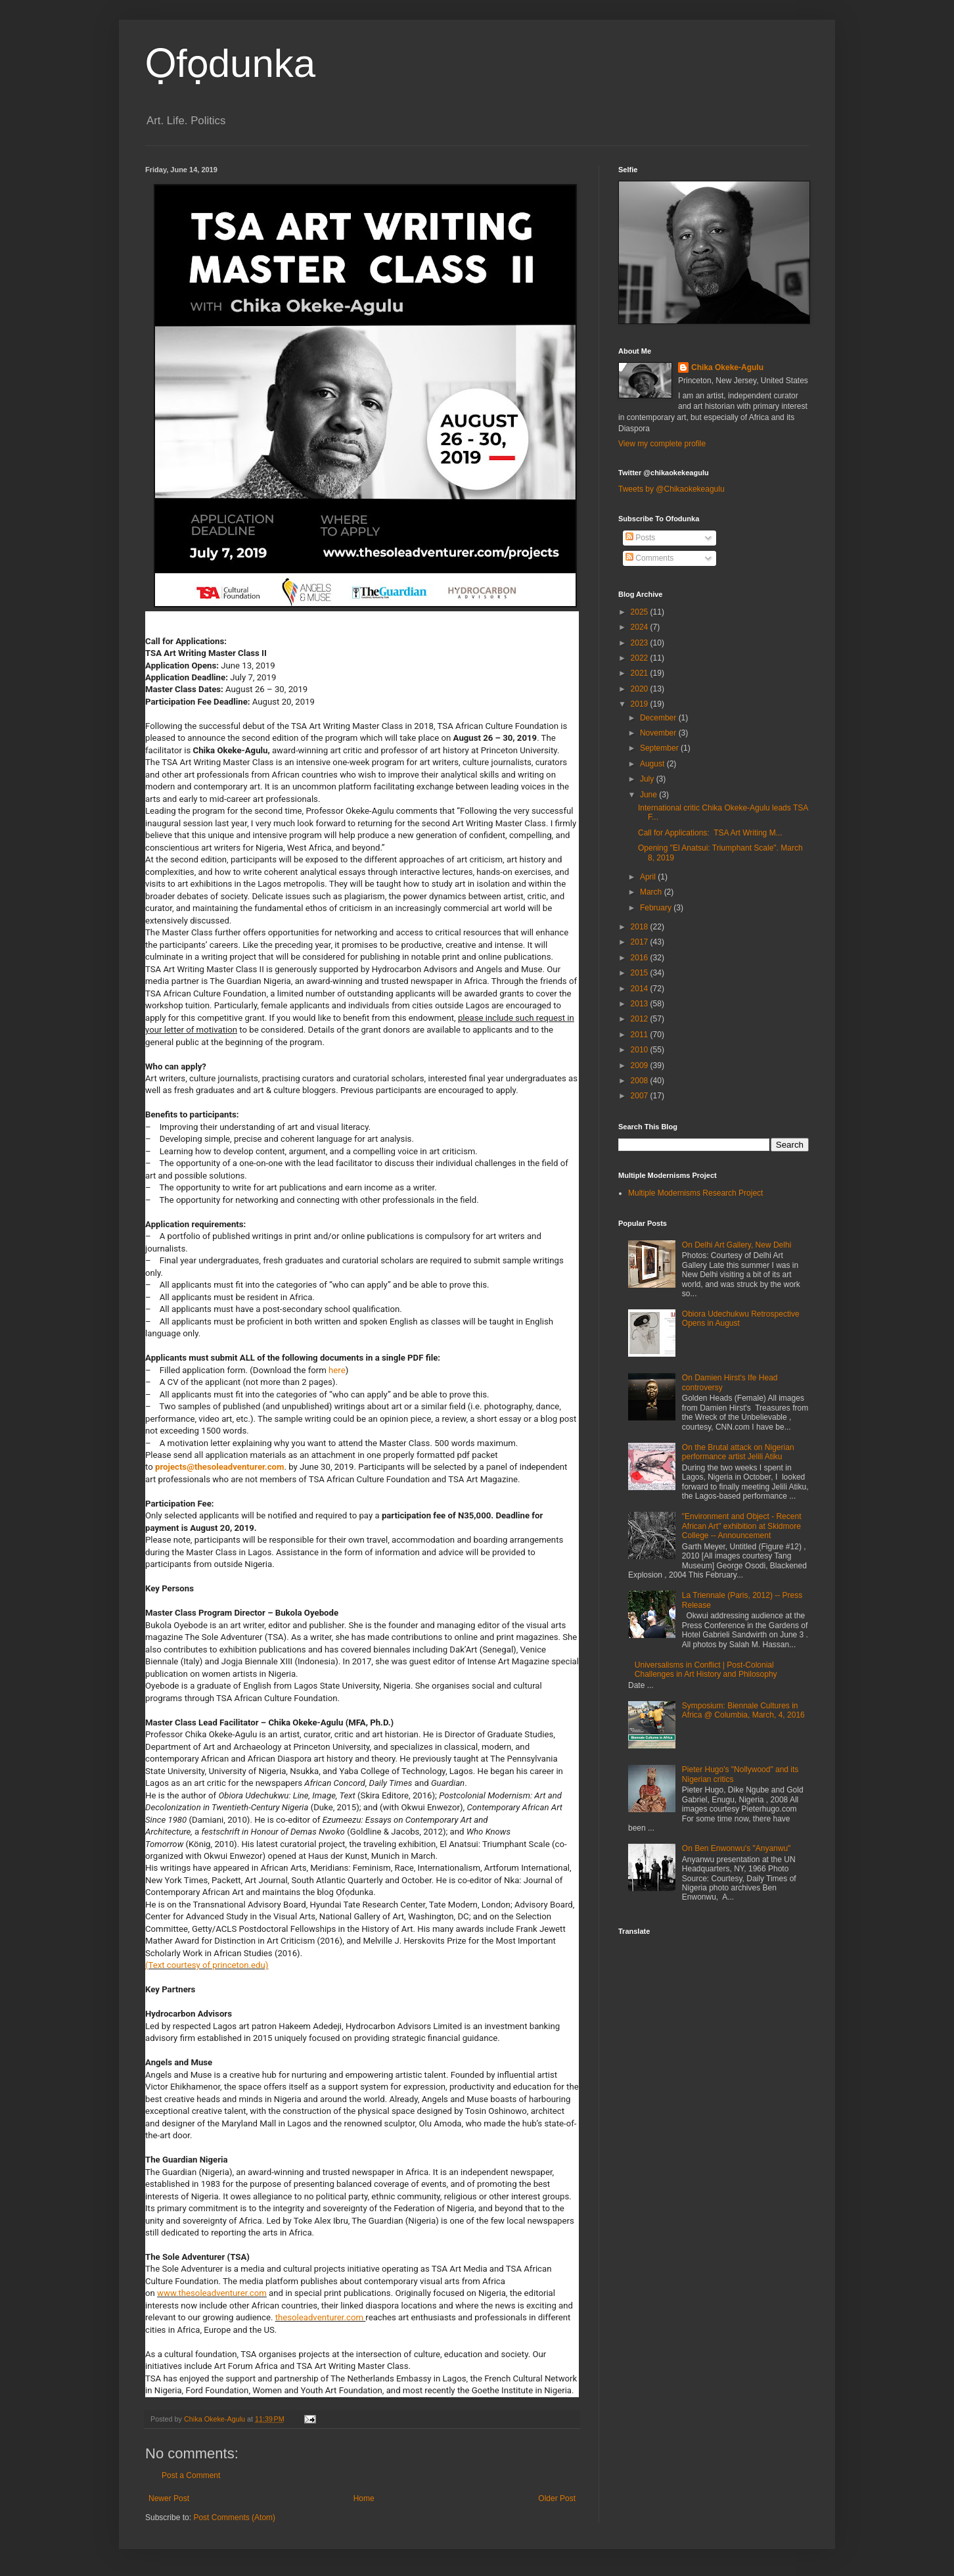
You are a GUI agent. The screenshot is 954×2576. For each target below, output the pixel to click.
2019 (640, 704)
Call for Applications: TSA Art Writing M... (710, 832)
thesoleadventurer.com (319, 2317)
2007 (640, 1095)
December (659, 717)
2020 (640, 688)
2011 (640, 1034)
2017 (640, 942)
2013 (640, 1003)
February (656, 907)
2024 (640, 627)
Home (364, 2498)
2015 (640, 972)
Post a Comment (191, 2475)
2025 (640, 612)
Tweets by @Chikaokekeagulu (671, 489)
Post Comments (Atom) (234, 2517)
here (337, 1370)
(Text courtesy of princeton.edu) (206, 1965)
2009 (640, 1065)
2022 (640, 658)
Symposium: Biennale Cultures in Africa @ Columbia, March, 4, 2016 (743, 1710)
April (649, 876)
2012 (640, 1018)
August (653, 763)
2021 (640, 673)
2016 (640, 957)
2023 (640, 642)
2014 (640, 988)
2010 (640, 1049)
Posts (640, 537)
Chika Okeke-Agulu (727, 367)
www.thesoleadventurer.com (212, 2293)
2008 (640, 1080)
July (648, 779)
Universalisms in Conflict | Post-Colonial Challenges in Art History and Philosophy (706, 1669)
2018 (640, 926)
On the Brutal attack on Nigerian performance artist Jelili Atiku (738, 1452)
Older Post (557, 2498)
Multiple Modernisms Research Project (695, 1193)
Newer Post (168, 2498)
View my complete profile (662, 443)
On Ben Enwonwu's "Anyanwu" (736, 1848)
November (659, 733)
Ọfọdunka (230, 63)
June (649, 794)
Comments (649, 558)
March (652, 892)
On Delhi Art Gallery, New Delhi (737, 1245)
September (660, 748)
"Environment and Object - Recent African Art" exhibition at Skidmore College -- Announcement (742, 1526)
